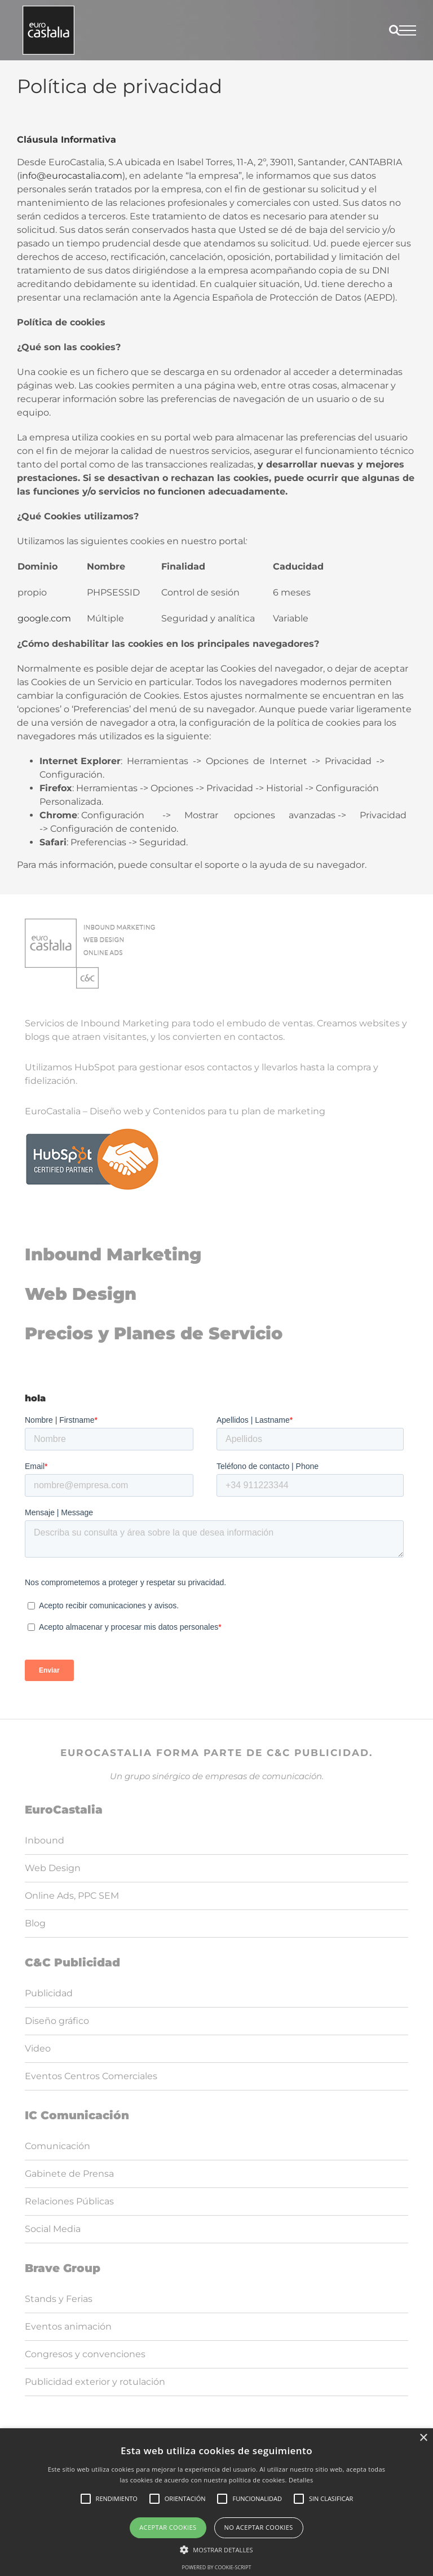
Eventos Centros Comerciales (91, 2076)
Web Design (80, 1293)
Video (38, 2048)
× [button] (423, 2438)
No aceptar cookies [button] (258, 2527)
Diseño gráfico (57, 2020)
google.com (44, 618)
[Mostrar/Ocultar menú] (407, 30)
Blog (35, 1923)
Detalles (301, 2480)
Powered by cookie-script (216, 2567)
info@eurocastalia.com (71, 175)
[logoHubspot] (92, 1131)
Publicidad (49, 1993)
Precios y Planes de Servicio (153, 1333)
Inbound (44, 1840)
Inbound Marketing (113, 1254)
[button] (216, 2549)
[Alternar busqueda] (394, 30)
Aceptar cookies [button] (167, 2527)
